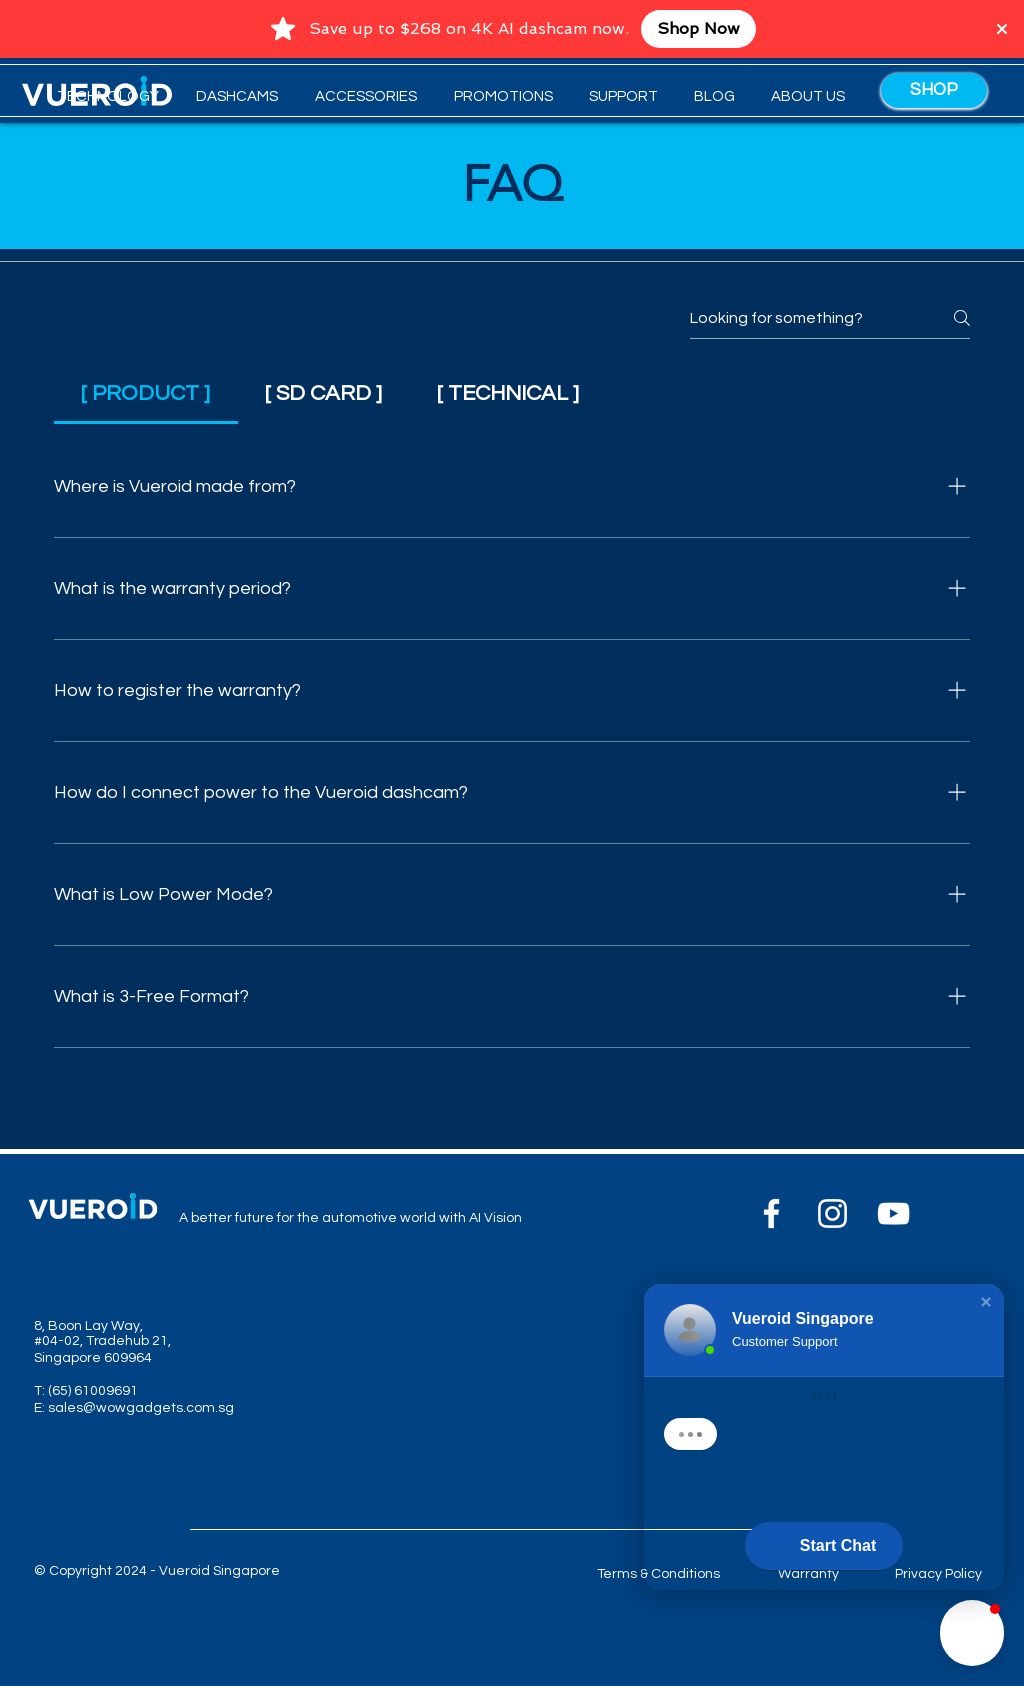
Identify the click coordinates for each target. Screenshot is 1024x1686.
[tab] (146, 393)
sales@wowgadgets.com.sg (141, 1408)
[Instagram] (832, 1213)
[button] (233, 97)
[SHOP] (934, 90)
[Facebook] (771, 1213)
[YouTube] (893, 1213)
